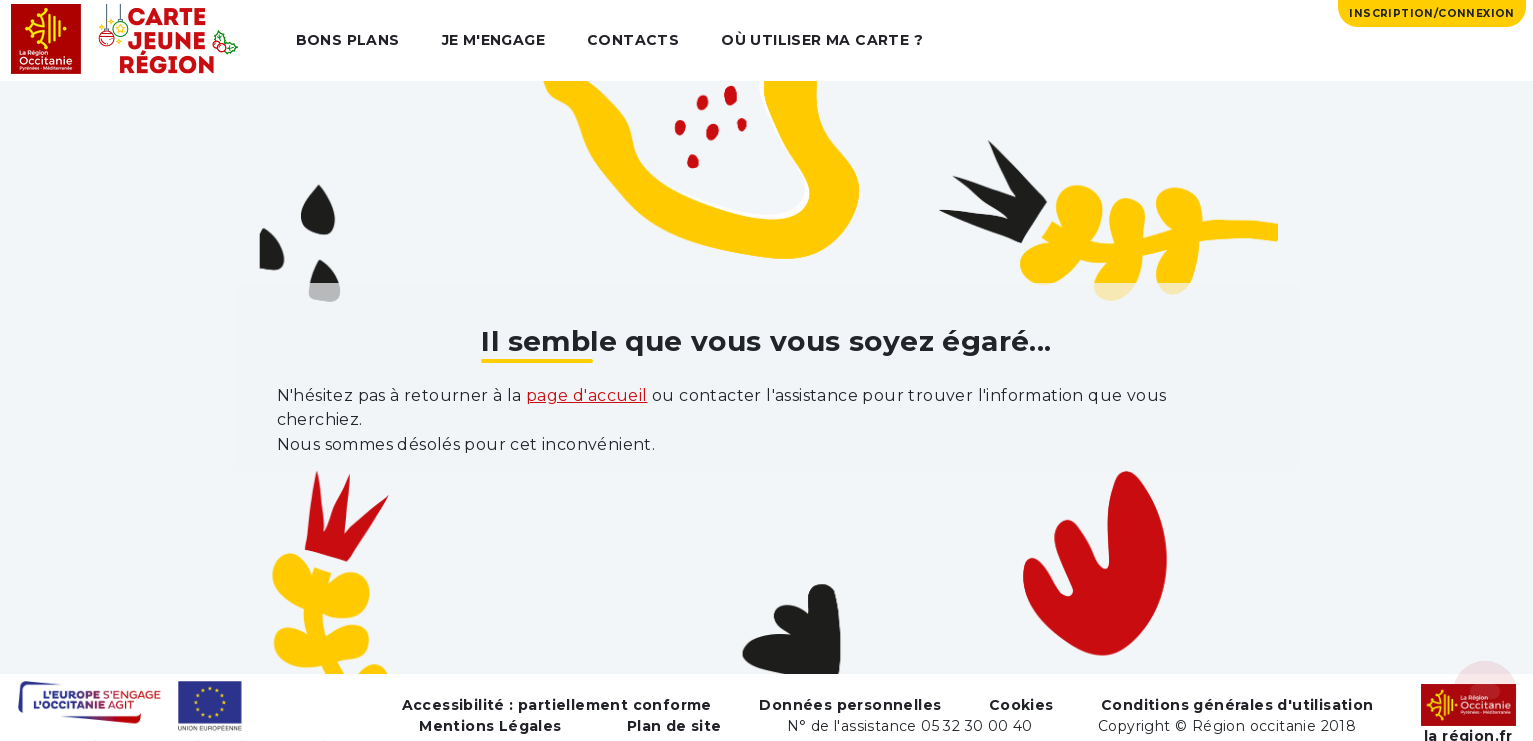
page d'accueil (587, 395)
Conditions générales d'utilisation (1237, 705)
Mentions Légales (490, 726)
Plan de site (674, 726)
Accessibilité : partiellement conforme (557, 705)
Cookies (1021, 705)
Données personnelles (850, 705)
